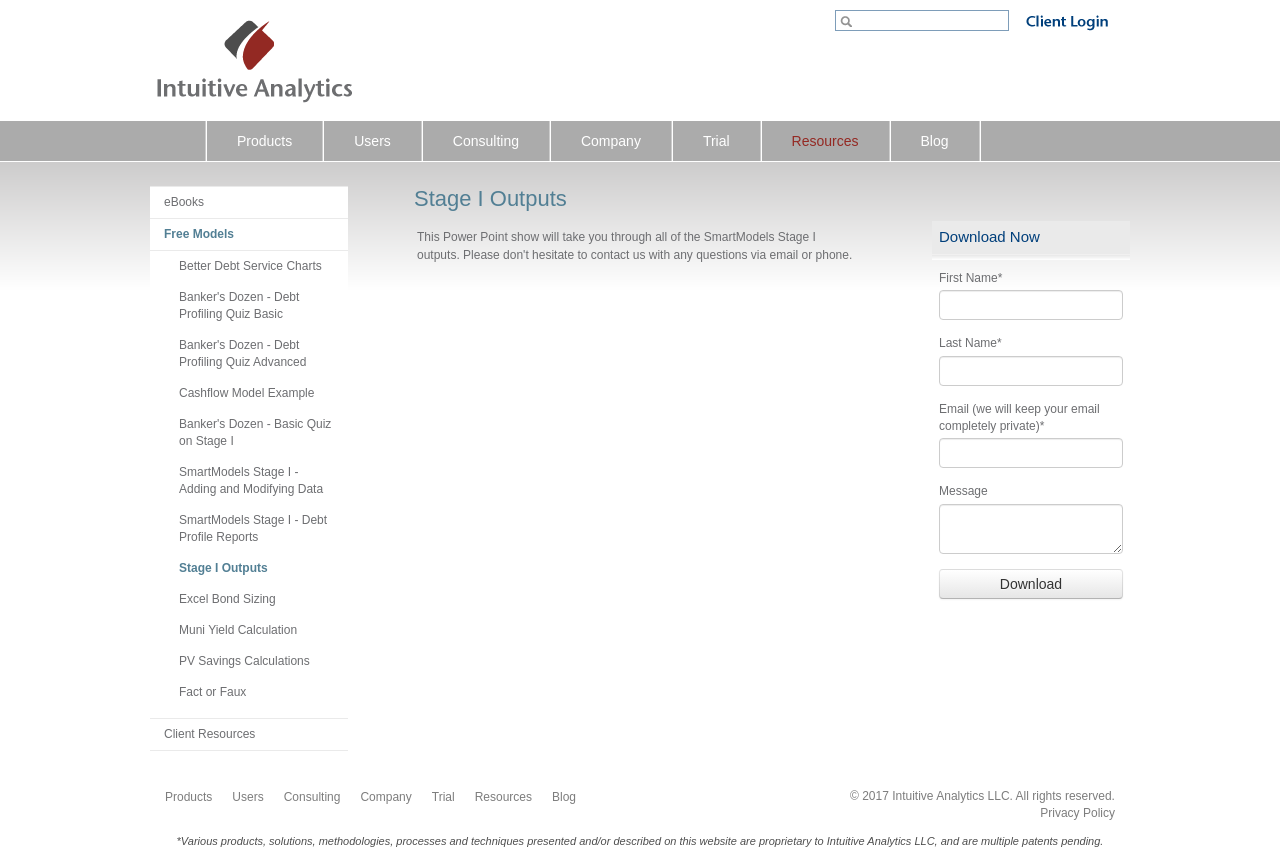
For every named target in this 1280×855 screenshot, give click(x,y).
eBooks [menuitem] (184, 202)
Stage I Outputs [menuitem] (223, 568)
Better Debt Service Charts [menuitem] (250, 266)
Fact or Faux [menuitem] (212, 692)
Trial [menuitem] (716, 141)
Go (848, 23)
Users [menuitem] (372, 141)
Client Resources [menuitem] (209, 734)
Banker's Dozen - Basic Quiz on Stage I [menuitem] (255, 432)
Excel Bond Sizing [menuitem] (227, 599)
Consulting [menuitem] (486, 141)
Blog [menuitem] (935, 141)
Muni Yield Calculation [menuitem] (238, 630)
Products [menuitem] (264, 141)
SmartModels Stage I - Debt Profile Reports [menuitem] (253, 528)
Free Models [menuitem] (199, 234)
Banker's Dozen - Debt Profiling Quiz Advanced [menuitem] (242, 353)
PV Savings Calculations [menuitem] (244, 661)
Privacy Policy (1077, 813)
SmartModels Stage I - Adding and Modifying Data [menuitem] (251, 480)
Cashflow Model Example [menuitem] (246, 393)
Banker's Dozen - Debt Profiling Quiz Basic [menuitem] (239, 305)
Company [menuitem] (611, 141)
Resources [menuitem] (825, 141)
